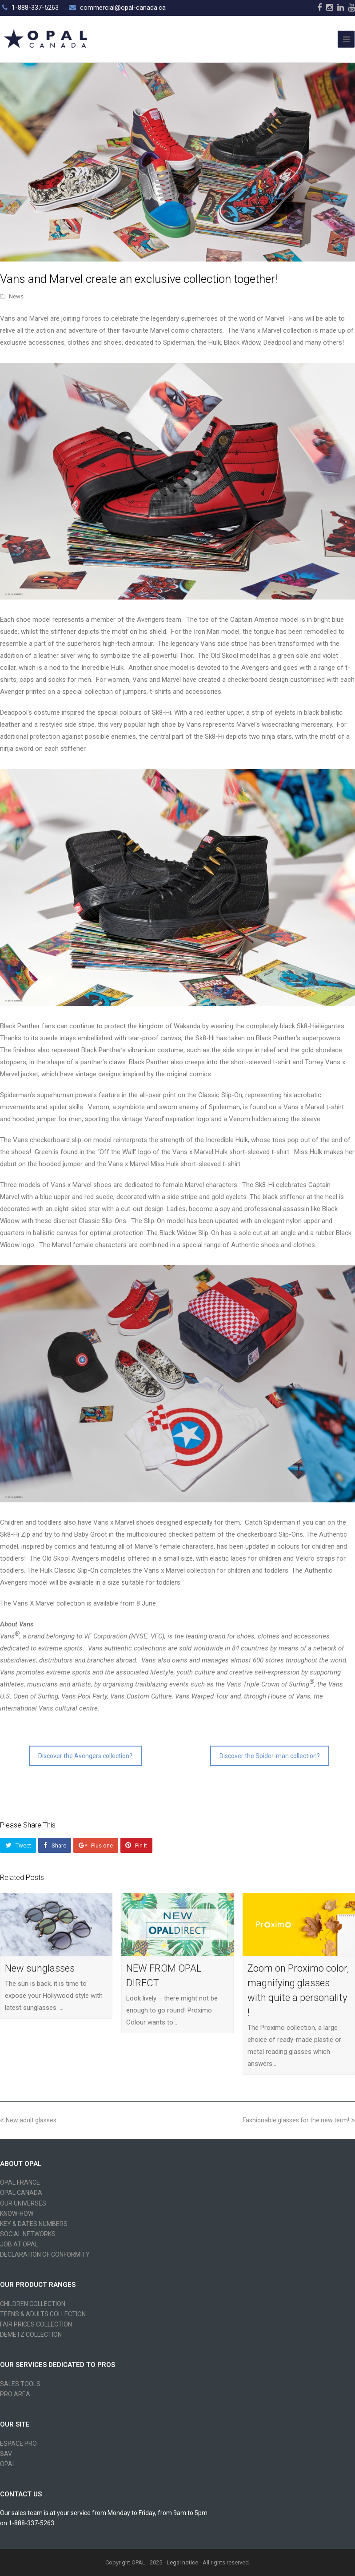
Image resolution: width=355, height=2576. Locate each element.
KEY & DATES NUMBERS (34, 2223)
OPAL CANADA (21, 2192)
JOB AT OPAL (19, 2244)
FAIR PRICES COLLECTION (36, 2324)
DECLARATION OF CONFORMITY (45, 2254)
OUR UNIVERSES (23, 2203)
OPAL (8, 2463)
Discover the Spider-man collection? (269, 1755)
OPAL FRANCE (20, 2182)
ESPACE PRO (18, 2443)
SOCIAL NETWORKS (28, 2234)
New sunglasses (40, 1968)
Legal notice (182, 2562)
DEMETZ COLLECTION (31, 2334)
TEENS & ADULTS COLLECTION (43, 2314)
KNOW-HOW (16, 2213)
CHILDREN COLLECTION (32, 2303)
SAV (6, 2453)
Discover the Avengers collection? (85, 1755)
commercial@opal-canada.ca (123, 8)
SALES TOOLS (20, 2383)
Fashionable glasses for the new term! (299, 2120)
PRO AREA (15, 2394)
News (16, 296)
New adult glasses (28, 2120)
